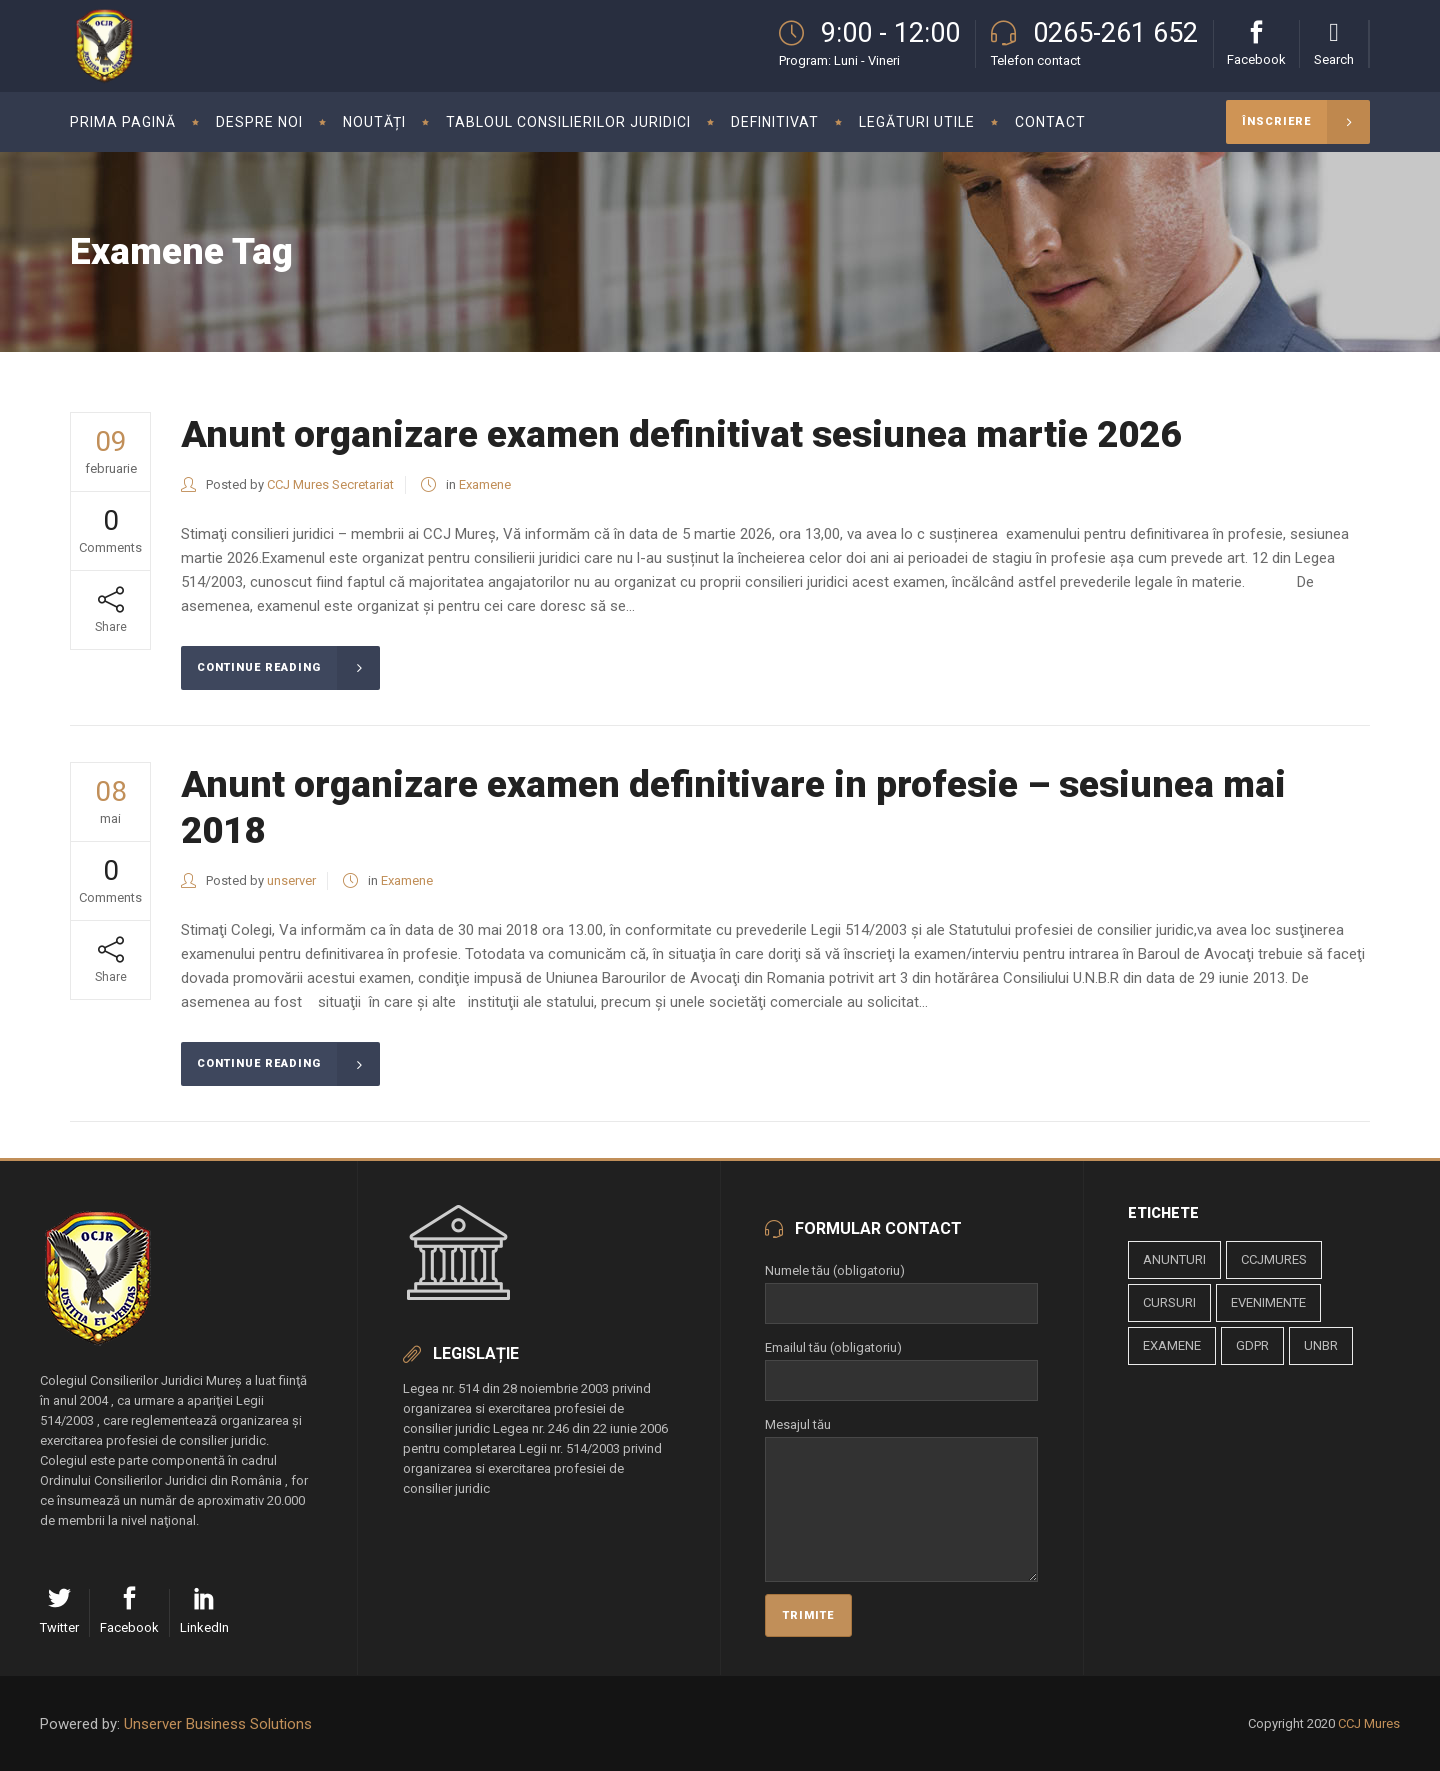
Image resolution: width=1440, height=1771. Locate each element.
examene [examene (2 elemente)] (1172, 1345)
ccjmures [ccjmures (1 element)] (1274, 1259)
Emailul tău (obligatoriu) (901, 1364)
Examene (485, 484)
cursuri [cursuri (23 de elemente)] (1169, 1302)
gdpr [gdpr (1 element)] (1252, 1345)
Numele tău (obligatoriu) (901, 1287)
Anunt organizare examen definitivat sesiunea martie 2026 (681, 434)
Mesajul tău (901, 1436)
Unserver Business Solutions (218, 1724)
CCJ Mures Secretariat (330, 484)
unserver (291, 880)
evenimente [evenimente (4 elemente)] (1268, 1302)
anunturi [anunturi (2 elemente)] (1174, 1259)
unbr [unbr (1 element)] (1321, 1345)
